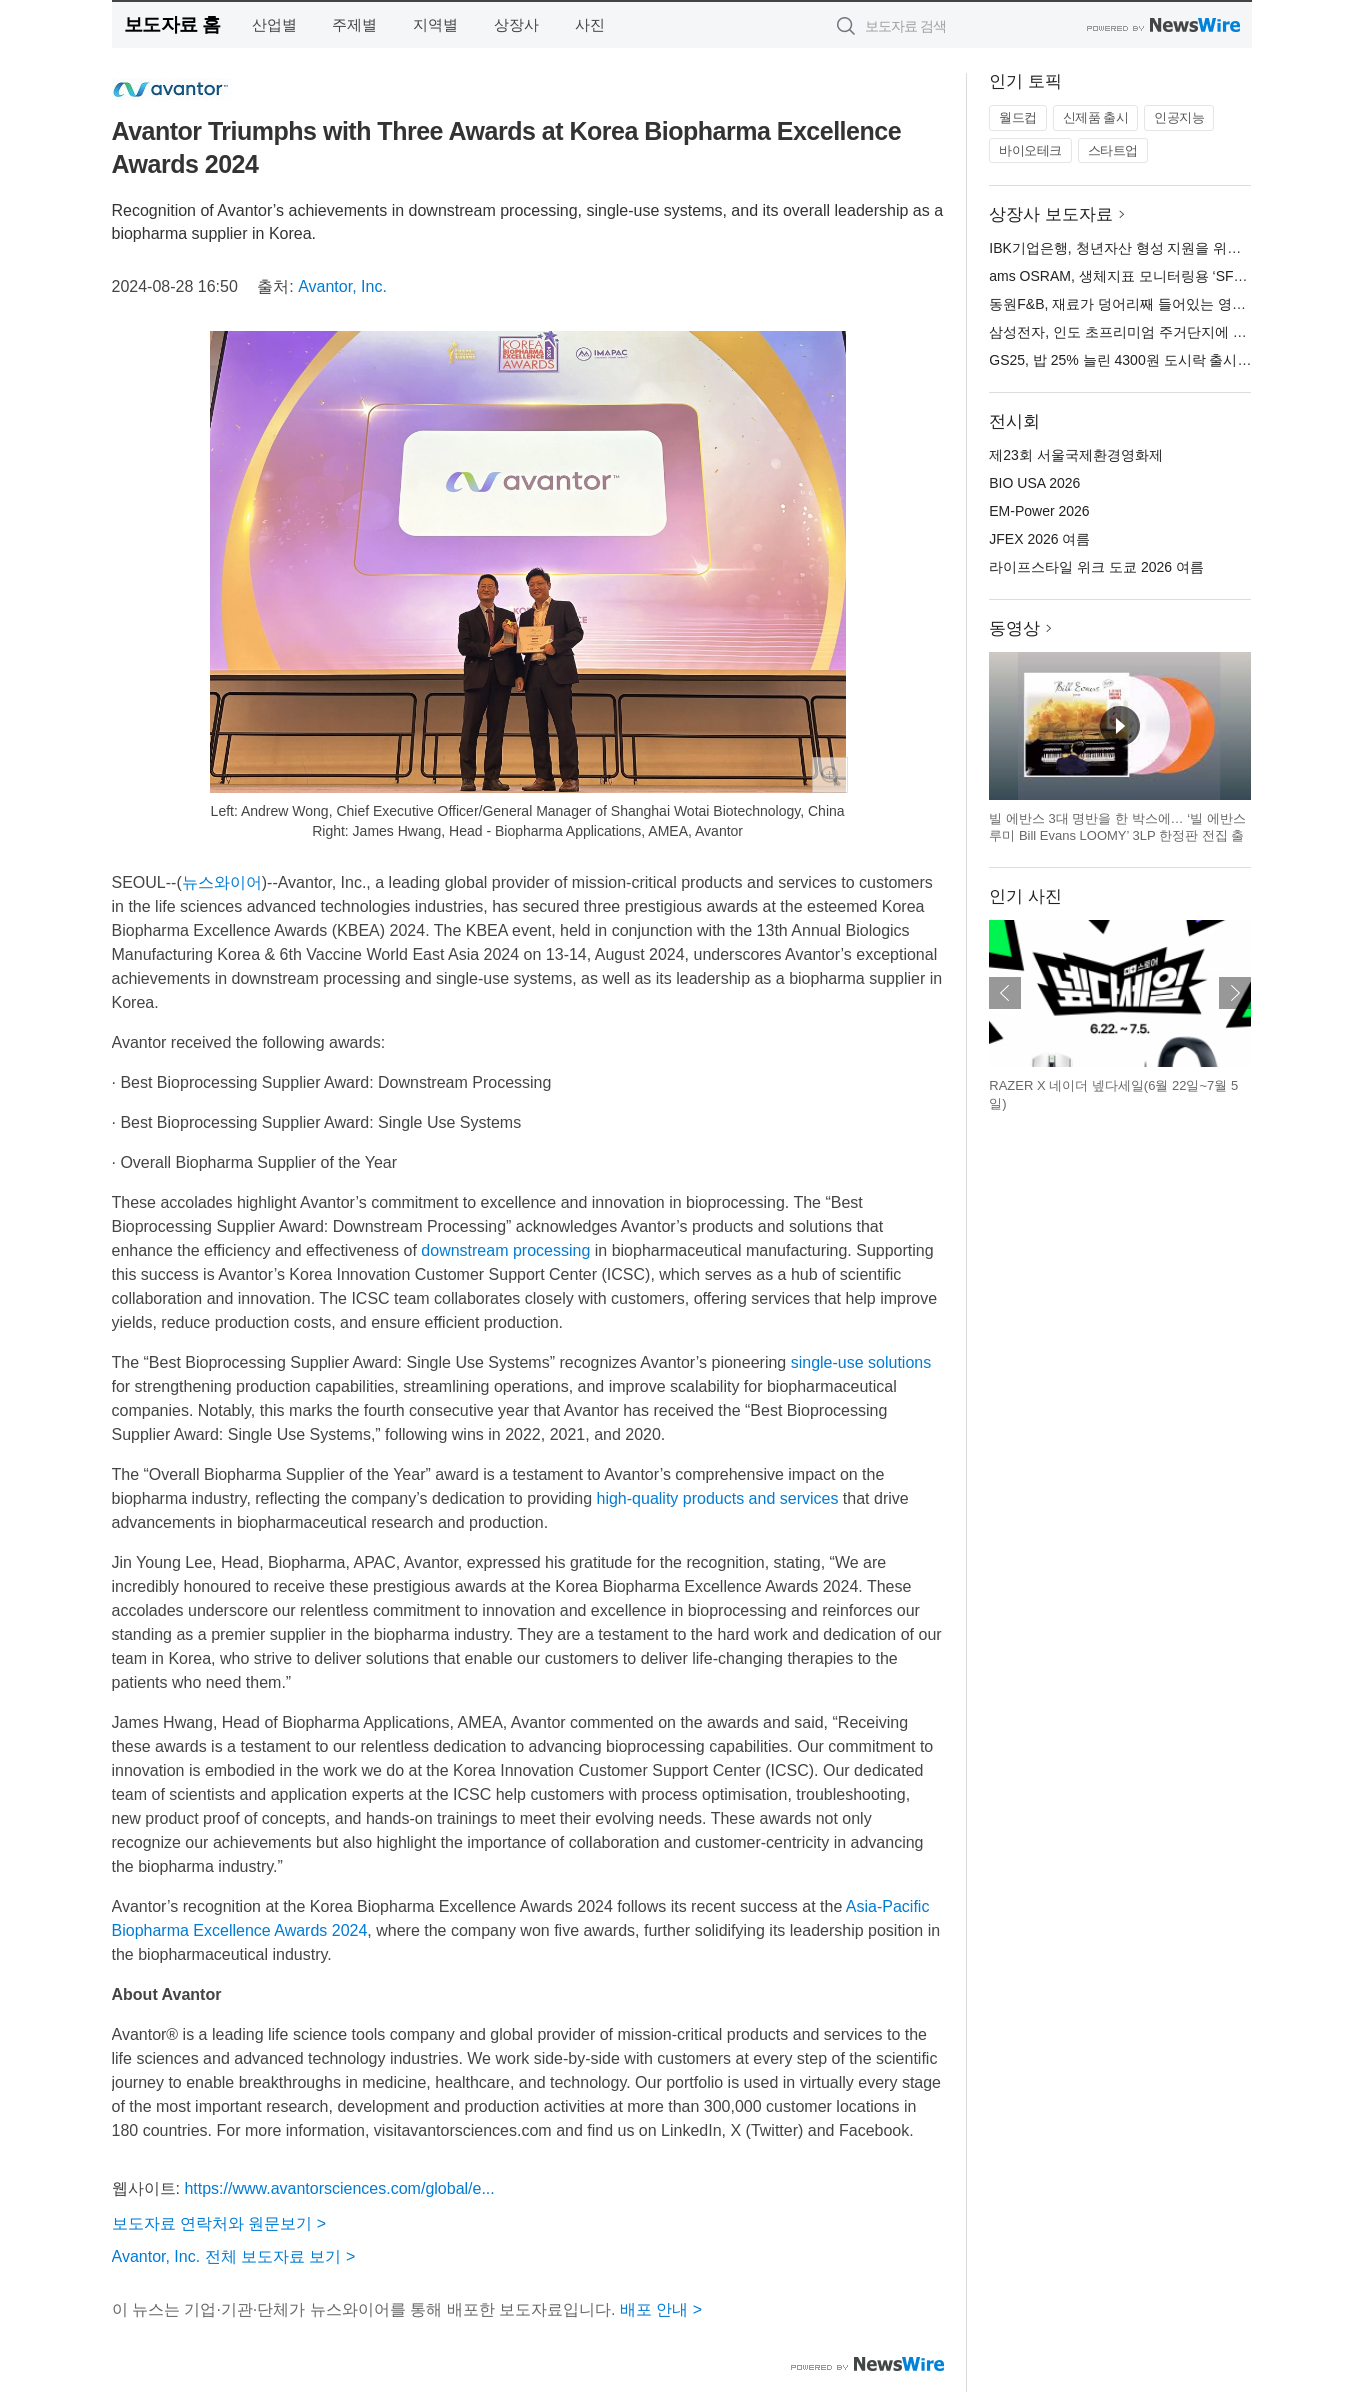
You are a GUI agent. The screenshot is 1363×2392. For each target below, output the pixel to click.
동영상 (1014, 628)
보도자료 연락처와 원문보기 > (219, 2223)
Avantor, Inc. (342, 286)
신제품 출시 (1096, 117)
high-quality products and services (718, 1498)
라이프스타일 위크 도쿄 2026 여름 (1096, 567)
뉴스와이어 (222, 882)
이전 (1005, 993)
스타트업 (1113, 150)
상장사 (516, 24)
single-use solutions (861, 1362)
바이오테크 (1030, 150)
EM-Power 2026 (1039, 511)
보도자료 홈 (172, 24)
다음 (1235, 993)
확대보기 (830, 775)
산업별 (274, 24)
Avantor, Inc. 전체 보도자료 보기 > (234, 2256)
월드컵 (1018, 117)
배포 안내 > (661, 2309)
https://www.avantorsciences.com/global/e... (339, 2188)
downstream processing (505, 1250)
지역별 (435, 24)
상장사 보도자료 (1051, 214)
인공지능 (1179, 117)
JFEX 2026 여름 (1039, 539)
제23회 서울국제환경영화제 (1075, 455)
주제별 (354, 24)
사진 (590, 24)
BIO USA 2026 (1034, 483)
